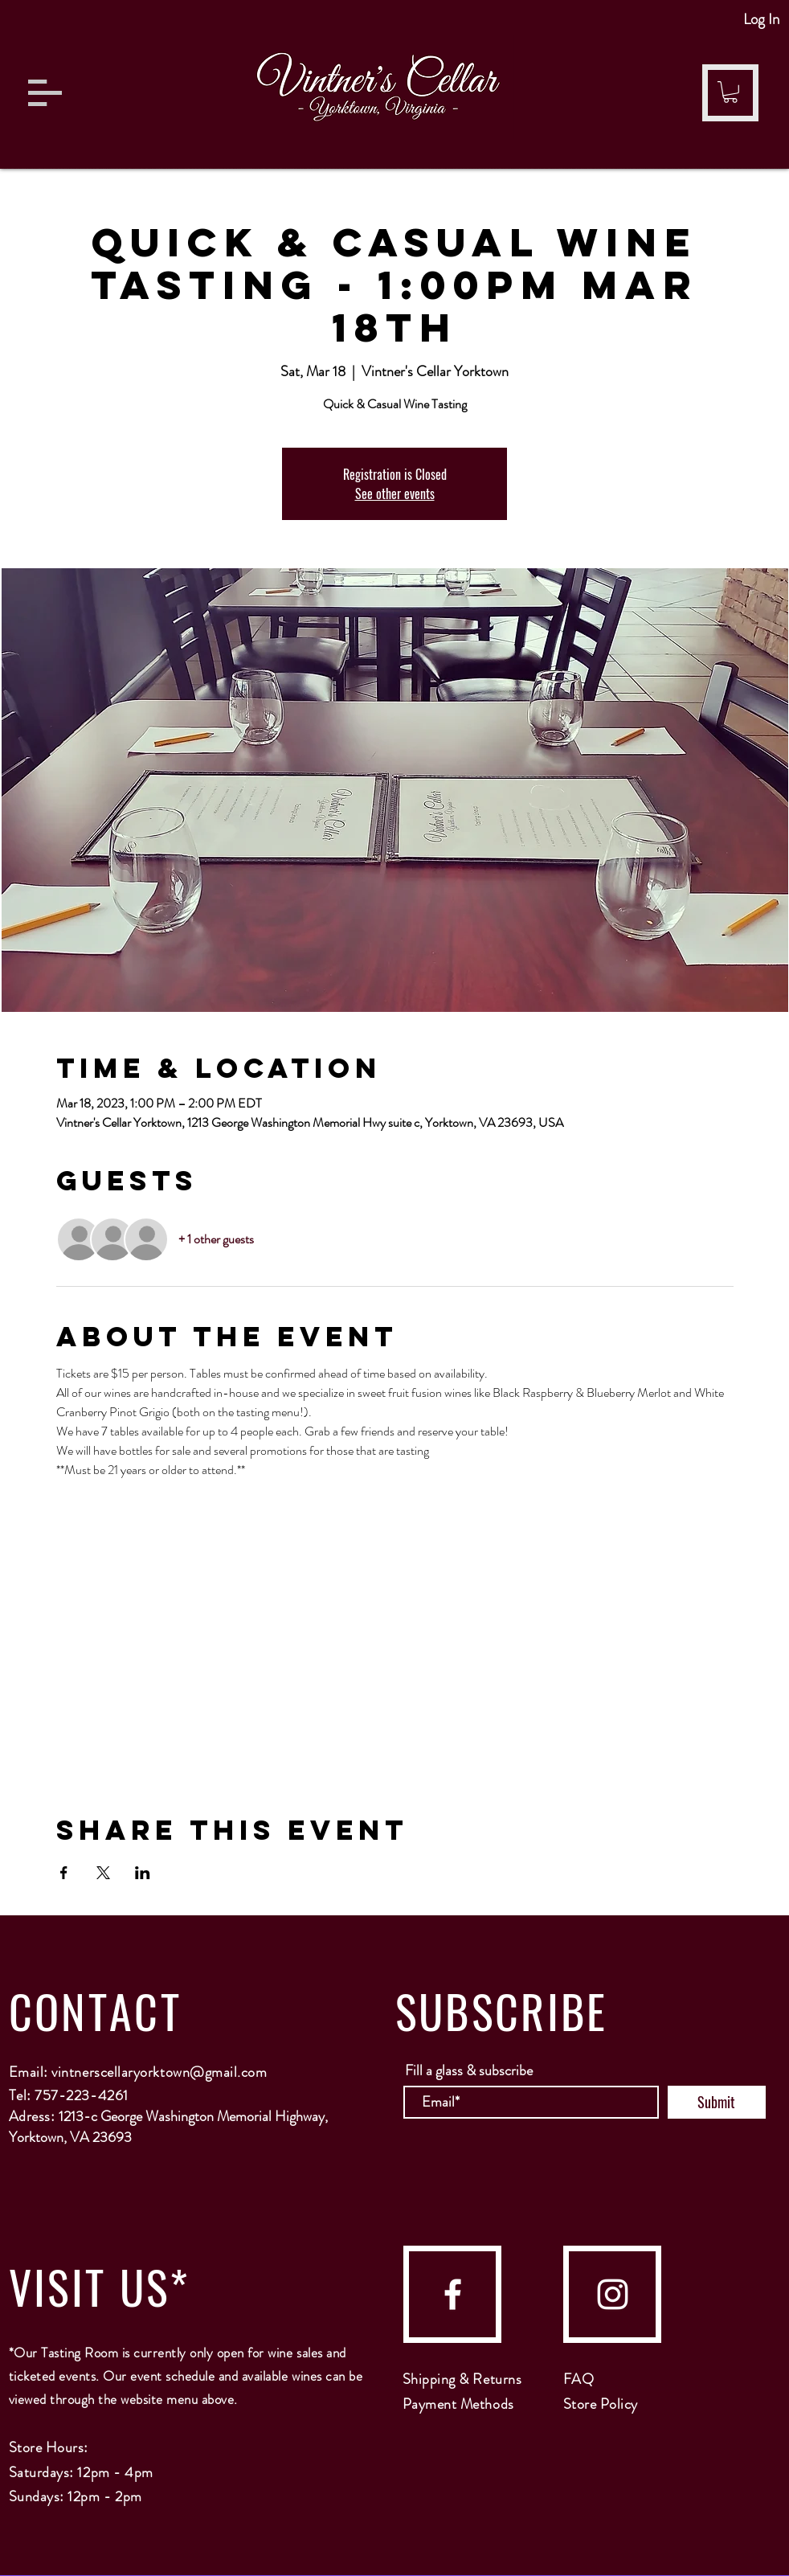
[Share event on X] (103, 1872)
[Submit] (717, 2102)
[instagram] (612, 2294)
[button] (45, 93)
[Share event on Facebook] (64, 1872)
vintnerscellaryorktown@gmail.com (159, 2072)
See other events (395, 493)
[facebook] (452, 2294)
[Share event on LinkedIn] (142, 1872)
